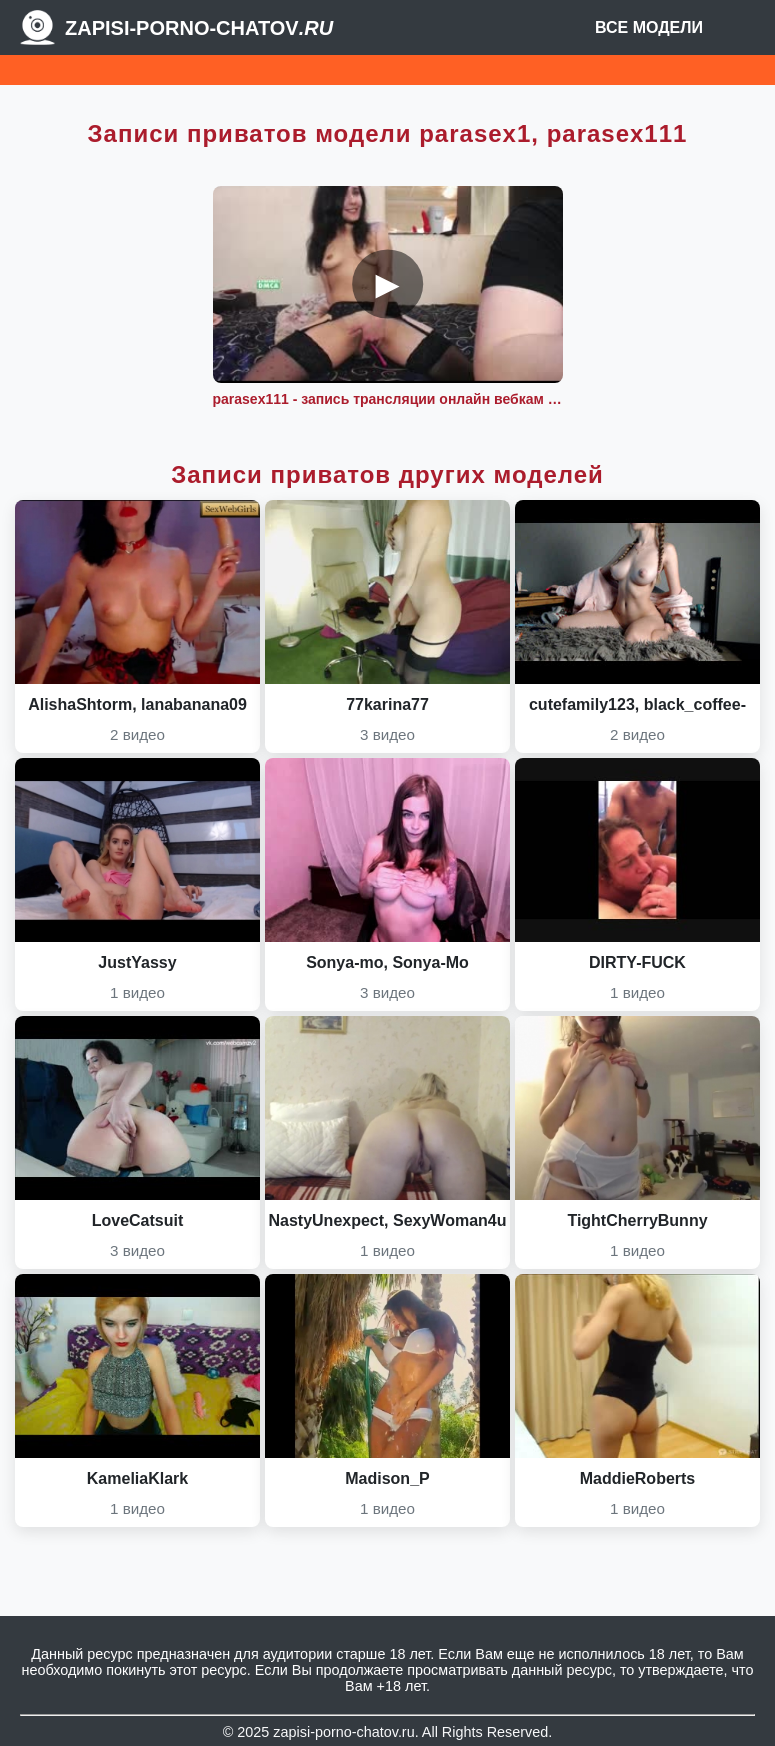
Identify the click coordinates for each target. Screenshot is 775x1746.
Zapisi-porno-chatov (199, 28)
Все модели (649, 27)
